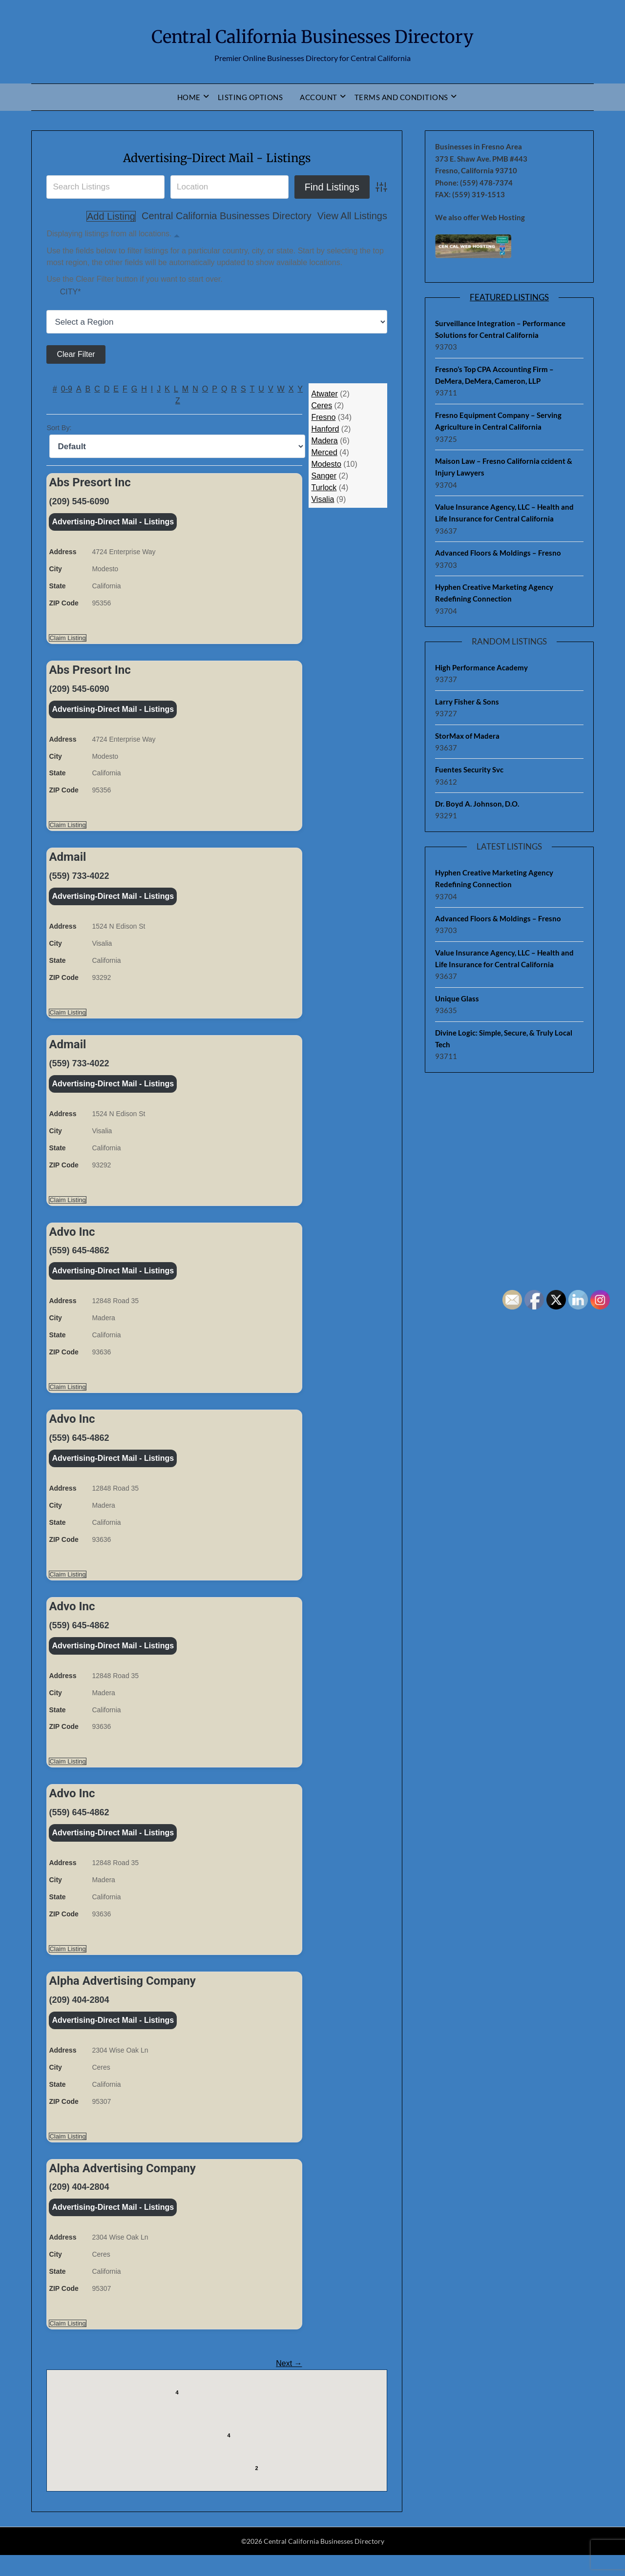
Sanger (323, 477)
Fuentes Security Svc (469, 769)
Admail (67, 862)
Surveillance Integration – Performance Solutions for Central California (500, 329)
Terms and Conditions (401, 97)
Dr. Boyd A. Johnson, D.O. (477, 803)
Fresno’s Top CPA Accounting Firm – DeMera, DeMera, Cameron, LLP (494, 375)
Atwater (324, 395)
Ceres (321, 406)
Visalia (322, 500)
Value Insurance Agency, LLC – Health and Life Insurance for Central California (504, 512)
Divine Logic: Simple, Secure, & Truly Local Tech (503, 1038)
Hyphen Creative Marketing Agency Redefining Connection (494, 592)
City (70, 293)
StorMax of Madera (467, 735)
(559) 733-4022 (79, 881)
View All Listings (297, 216)
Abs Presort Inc (89, 483)
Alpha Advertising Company (122, 1998)
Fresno (323, 418)
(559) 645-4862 (79, 1259)
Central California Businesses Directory (312, 34)
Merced (324, 453)
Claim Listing (67, 640)
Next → (289, 2384)
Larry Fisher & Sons (467, 701)
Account (318, 97)
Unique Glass (457, 998)
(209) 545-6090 (79, 502)
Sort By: (58, 429)
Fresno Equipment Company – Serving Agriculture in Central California (498, 421)
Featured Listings (509, 297)
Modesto (326, 465)
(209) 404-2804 (79, 2017)
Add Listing (362, 216)
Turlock (323, 488)
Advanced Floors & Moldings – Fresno (498, 552)
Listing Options (250, 97)
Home (189, 97)
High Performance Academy (481, 667)
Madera (324, 441)
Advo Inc (72, 1240)
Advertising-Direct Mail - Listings (217, 156)
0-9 (66, 390)
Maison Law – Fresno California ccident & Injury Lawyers (503, 467)
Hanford (325, 430)
